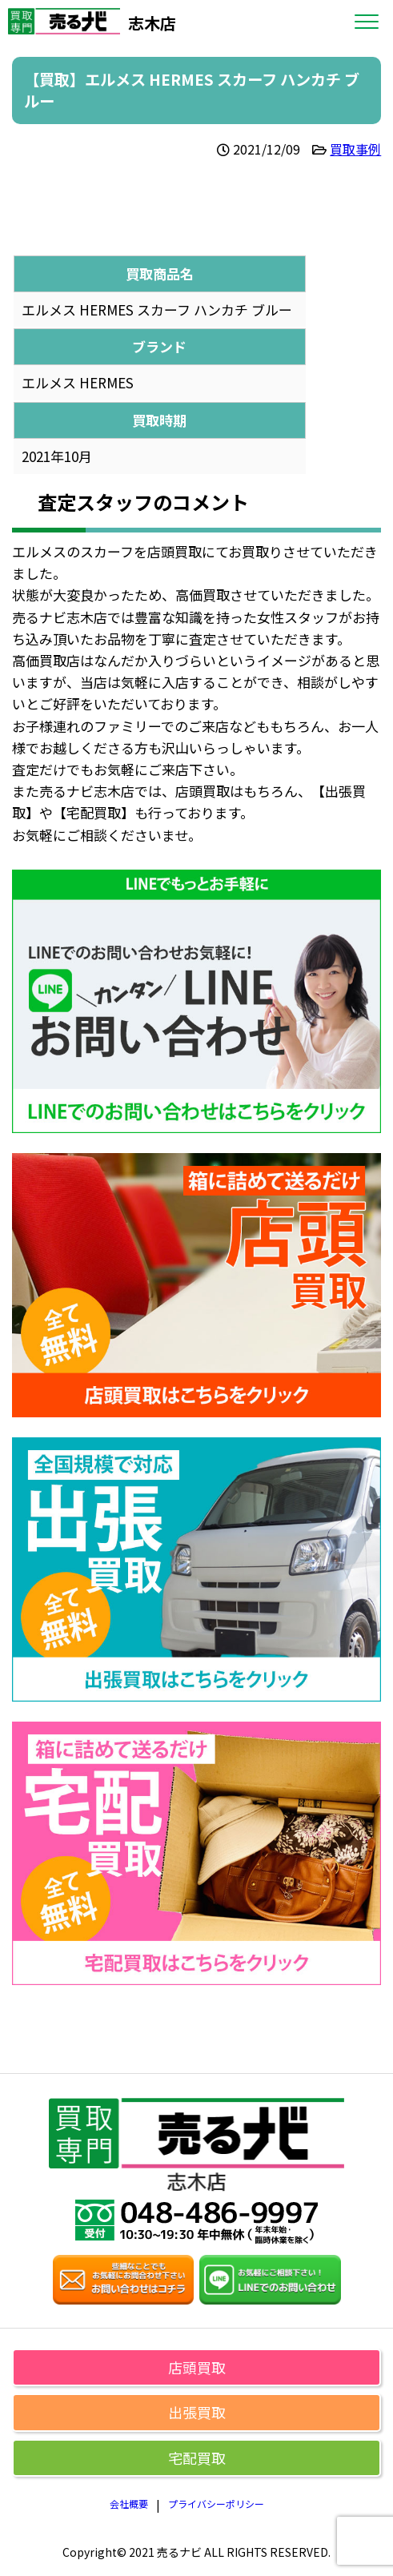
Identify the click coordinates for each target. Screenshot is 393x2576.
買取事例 (355, 149)
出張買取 (197, 2411)
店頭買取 (197, 2367)
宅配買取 (197, 2457)
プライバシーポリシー (216, 2503)
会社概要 (129, 2503)
